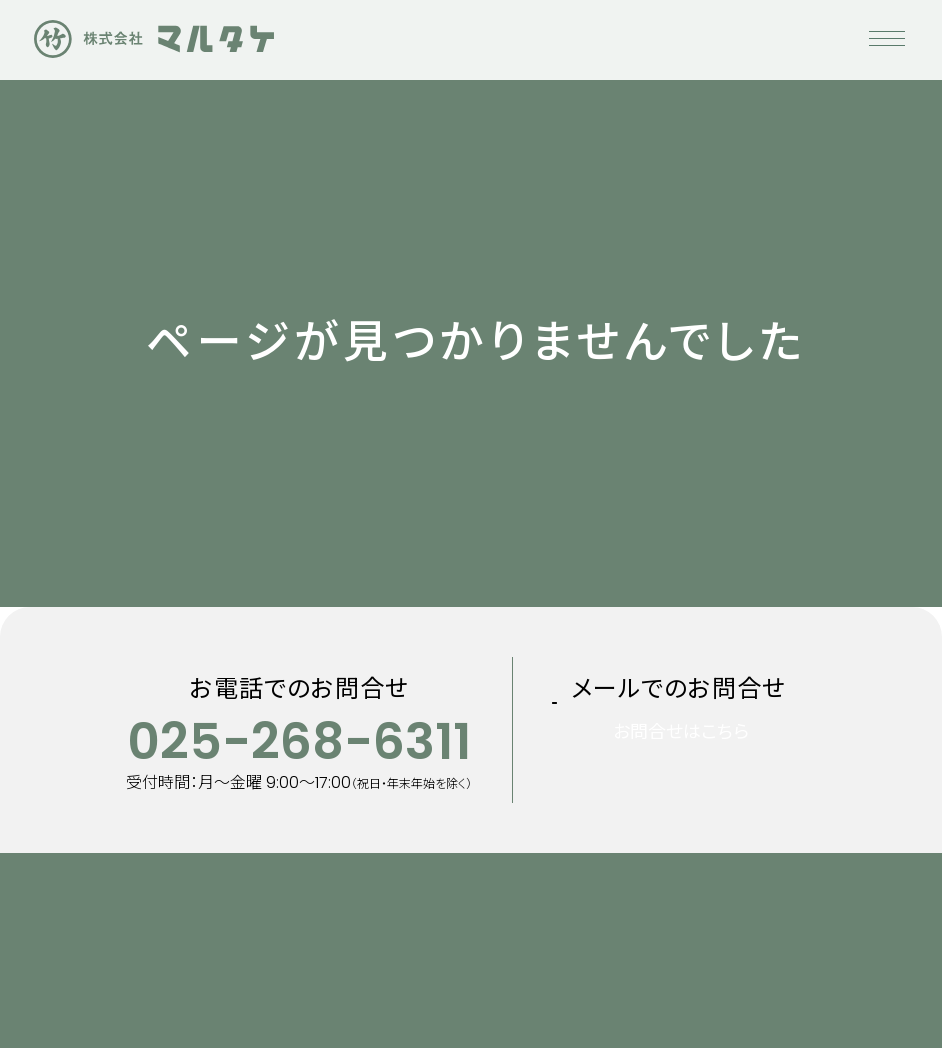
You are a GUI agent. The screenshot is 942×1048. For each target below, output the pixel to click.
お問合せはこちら (706, 762)
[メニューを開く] (887, 40)
